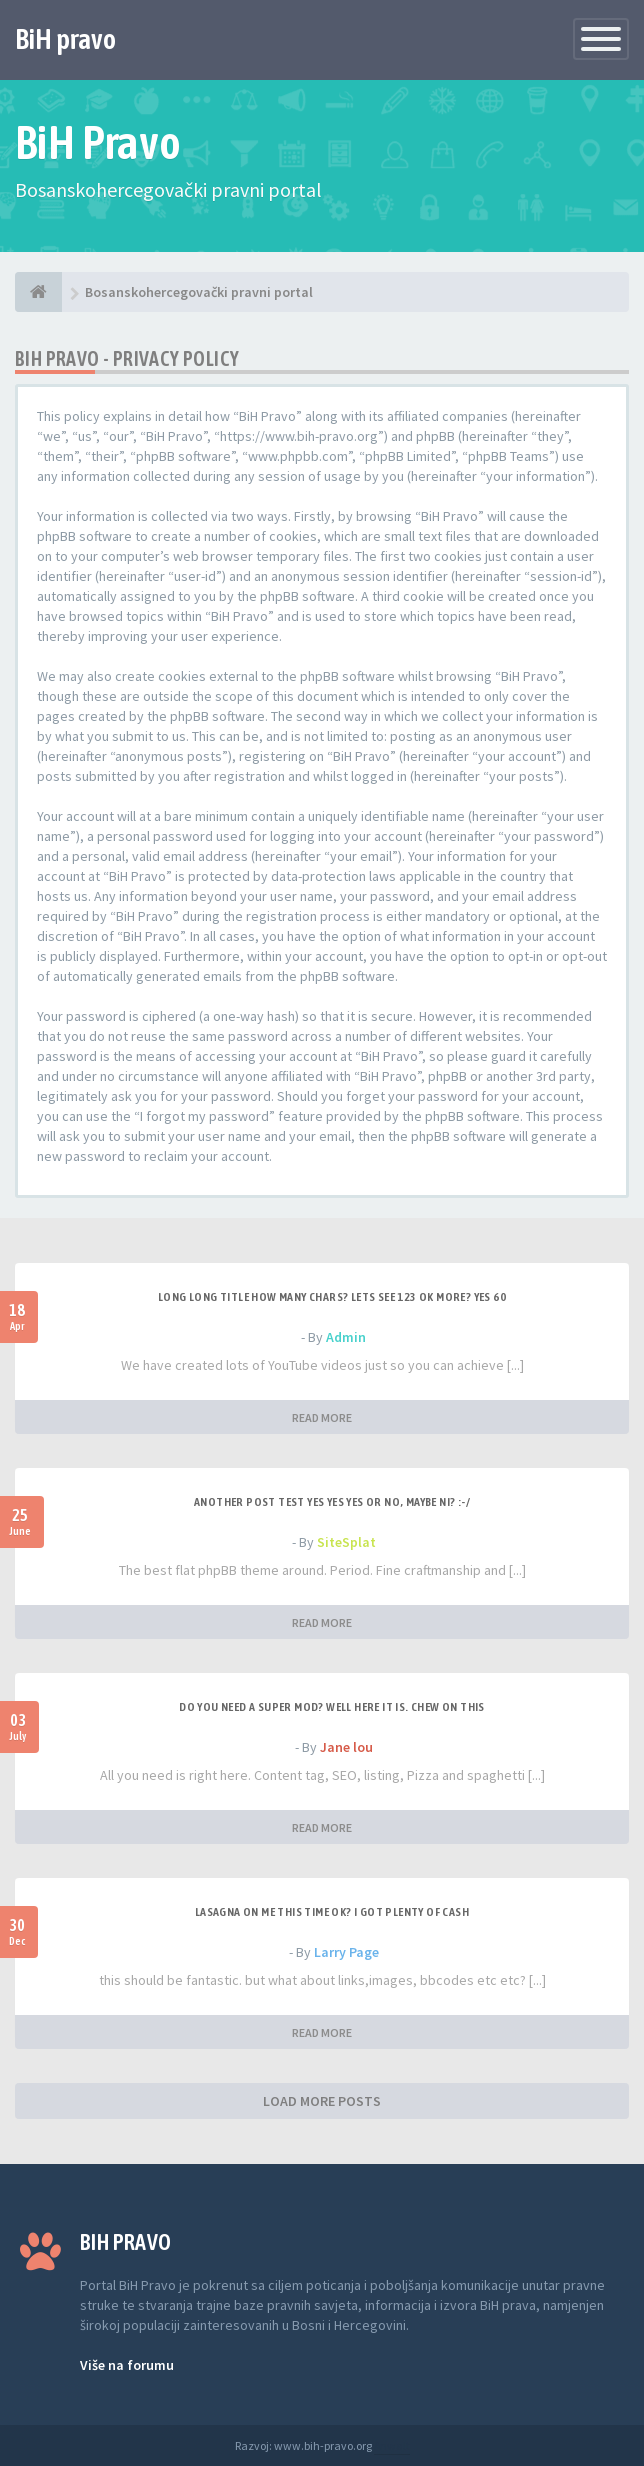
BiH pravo (65, 39)
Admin (346, 1337)
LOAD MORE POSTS (322, 2101)
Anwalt (392, 2445)
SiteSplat (346, 1542)
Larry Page (346, 1952)
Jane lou (346, 1747)
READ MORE (322, 1417)
